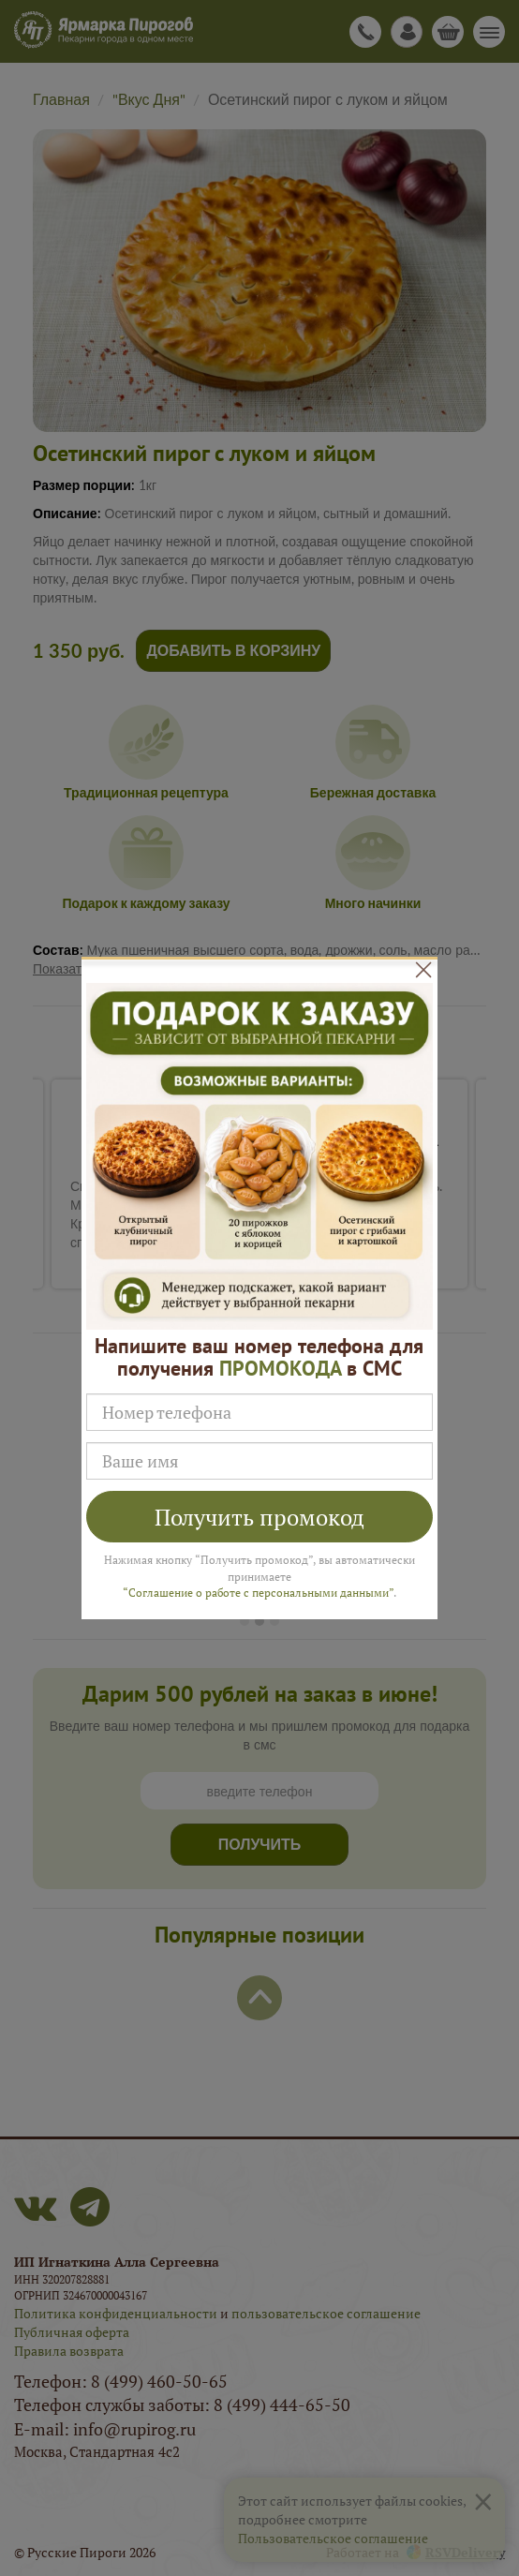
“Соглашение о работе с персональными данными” (258, 1593)
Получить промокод (259, 1517)
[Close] (423, 970)
